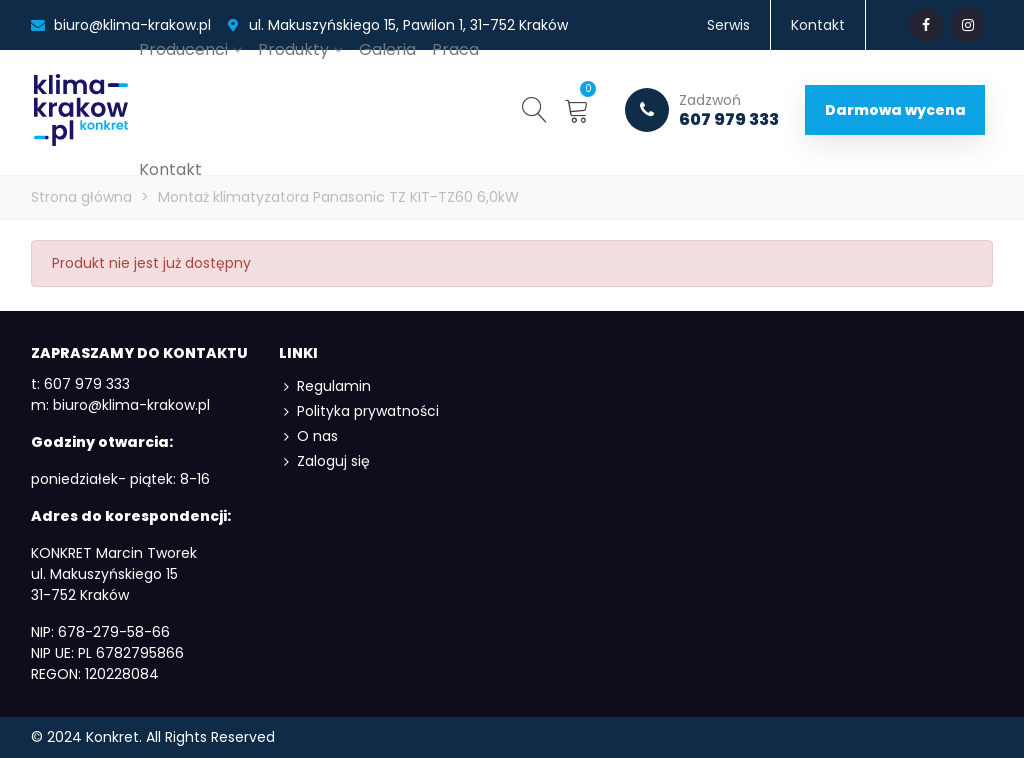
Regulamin (325, 386)
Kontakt (170, 169)
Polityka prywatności (359, 411)
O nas (308, 436)
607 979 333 (702, 110)
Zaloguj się (324, 461)
